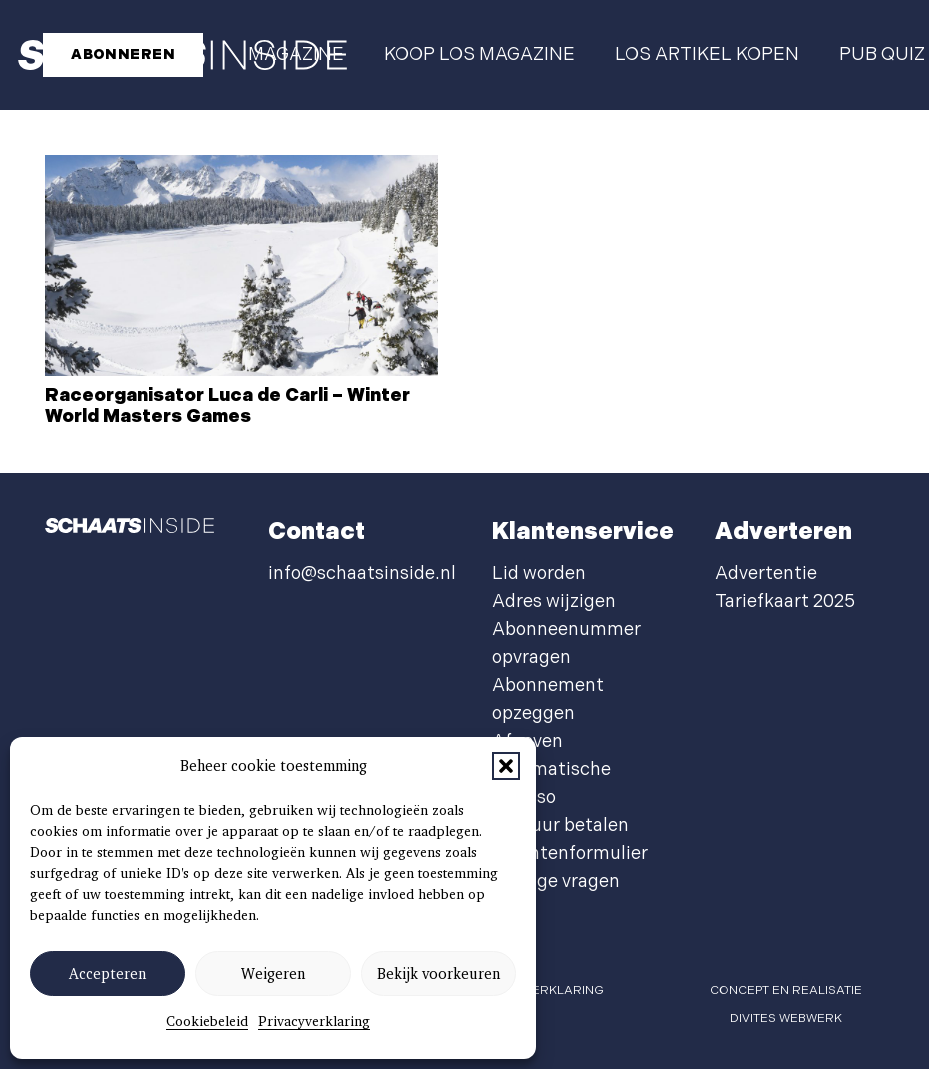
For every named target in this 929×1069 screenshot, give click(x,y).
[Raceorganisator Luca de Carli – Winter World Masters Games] (241, 265)
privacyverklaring (538, 990)
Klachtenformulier (570, 853)
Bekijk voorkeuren (438, 974)
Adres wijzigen (554, 601)
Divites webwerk (786, 1018)
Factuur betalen (560, 825)
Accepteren (107, 974)
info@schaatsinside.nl (362, 573)
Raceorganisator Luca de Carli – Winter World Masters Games (227, 406)
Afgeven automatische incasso (551, 769)
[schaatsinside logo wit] (129, 532)
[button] (506, 766)
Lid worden (539, 573)
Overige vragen (556, 881)
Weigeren (273, 974)
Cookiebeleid (207, 1021)
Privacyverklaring (314, 1021)
